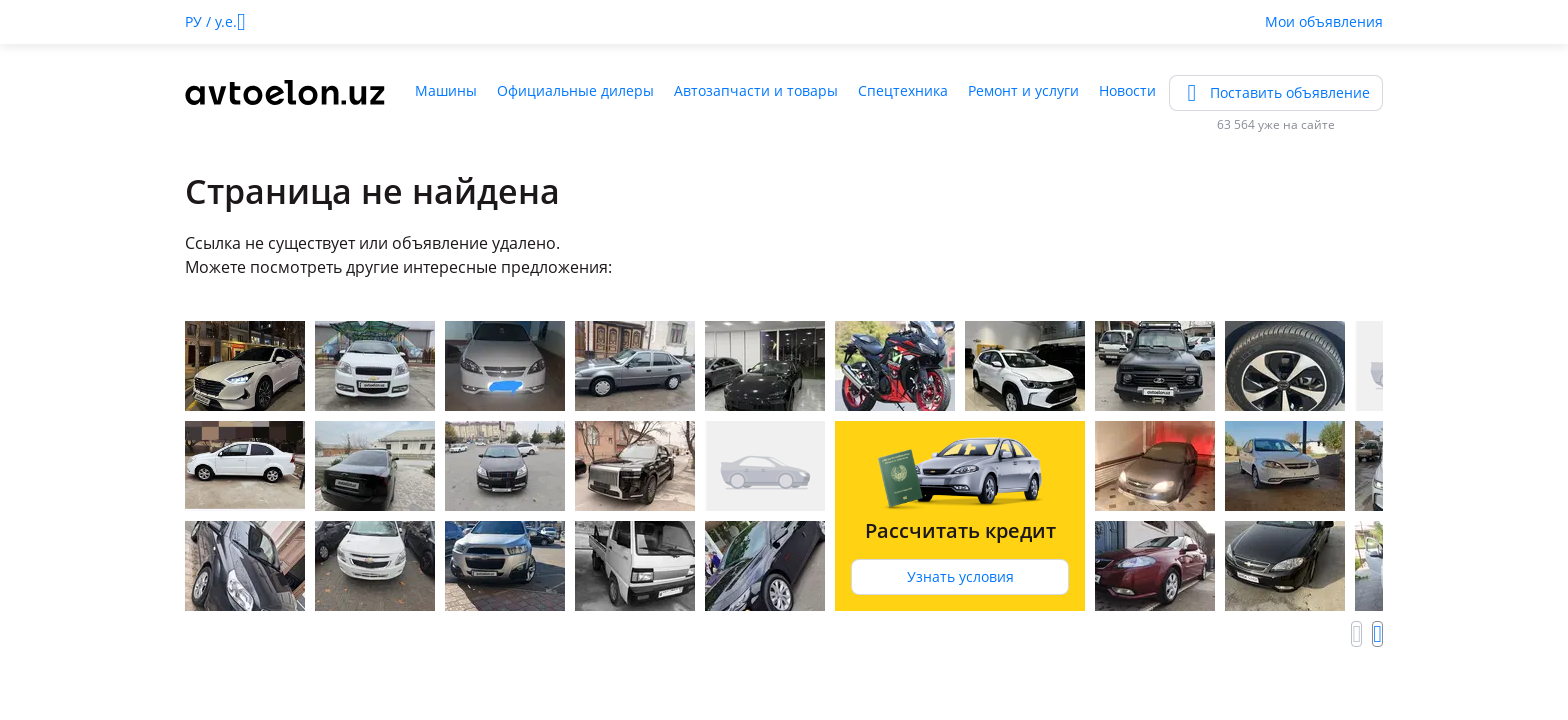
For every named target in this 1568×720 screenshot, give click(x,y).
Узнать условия (960, 576)
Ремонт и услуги (1023, 90)
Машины (446, 90)
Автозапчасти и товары (756, 90)
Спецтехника (903, 90)
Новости (1127, 90)
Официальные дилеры (575, 90)
